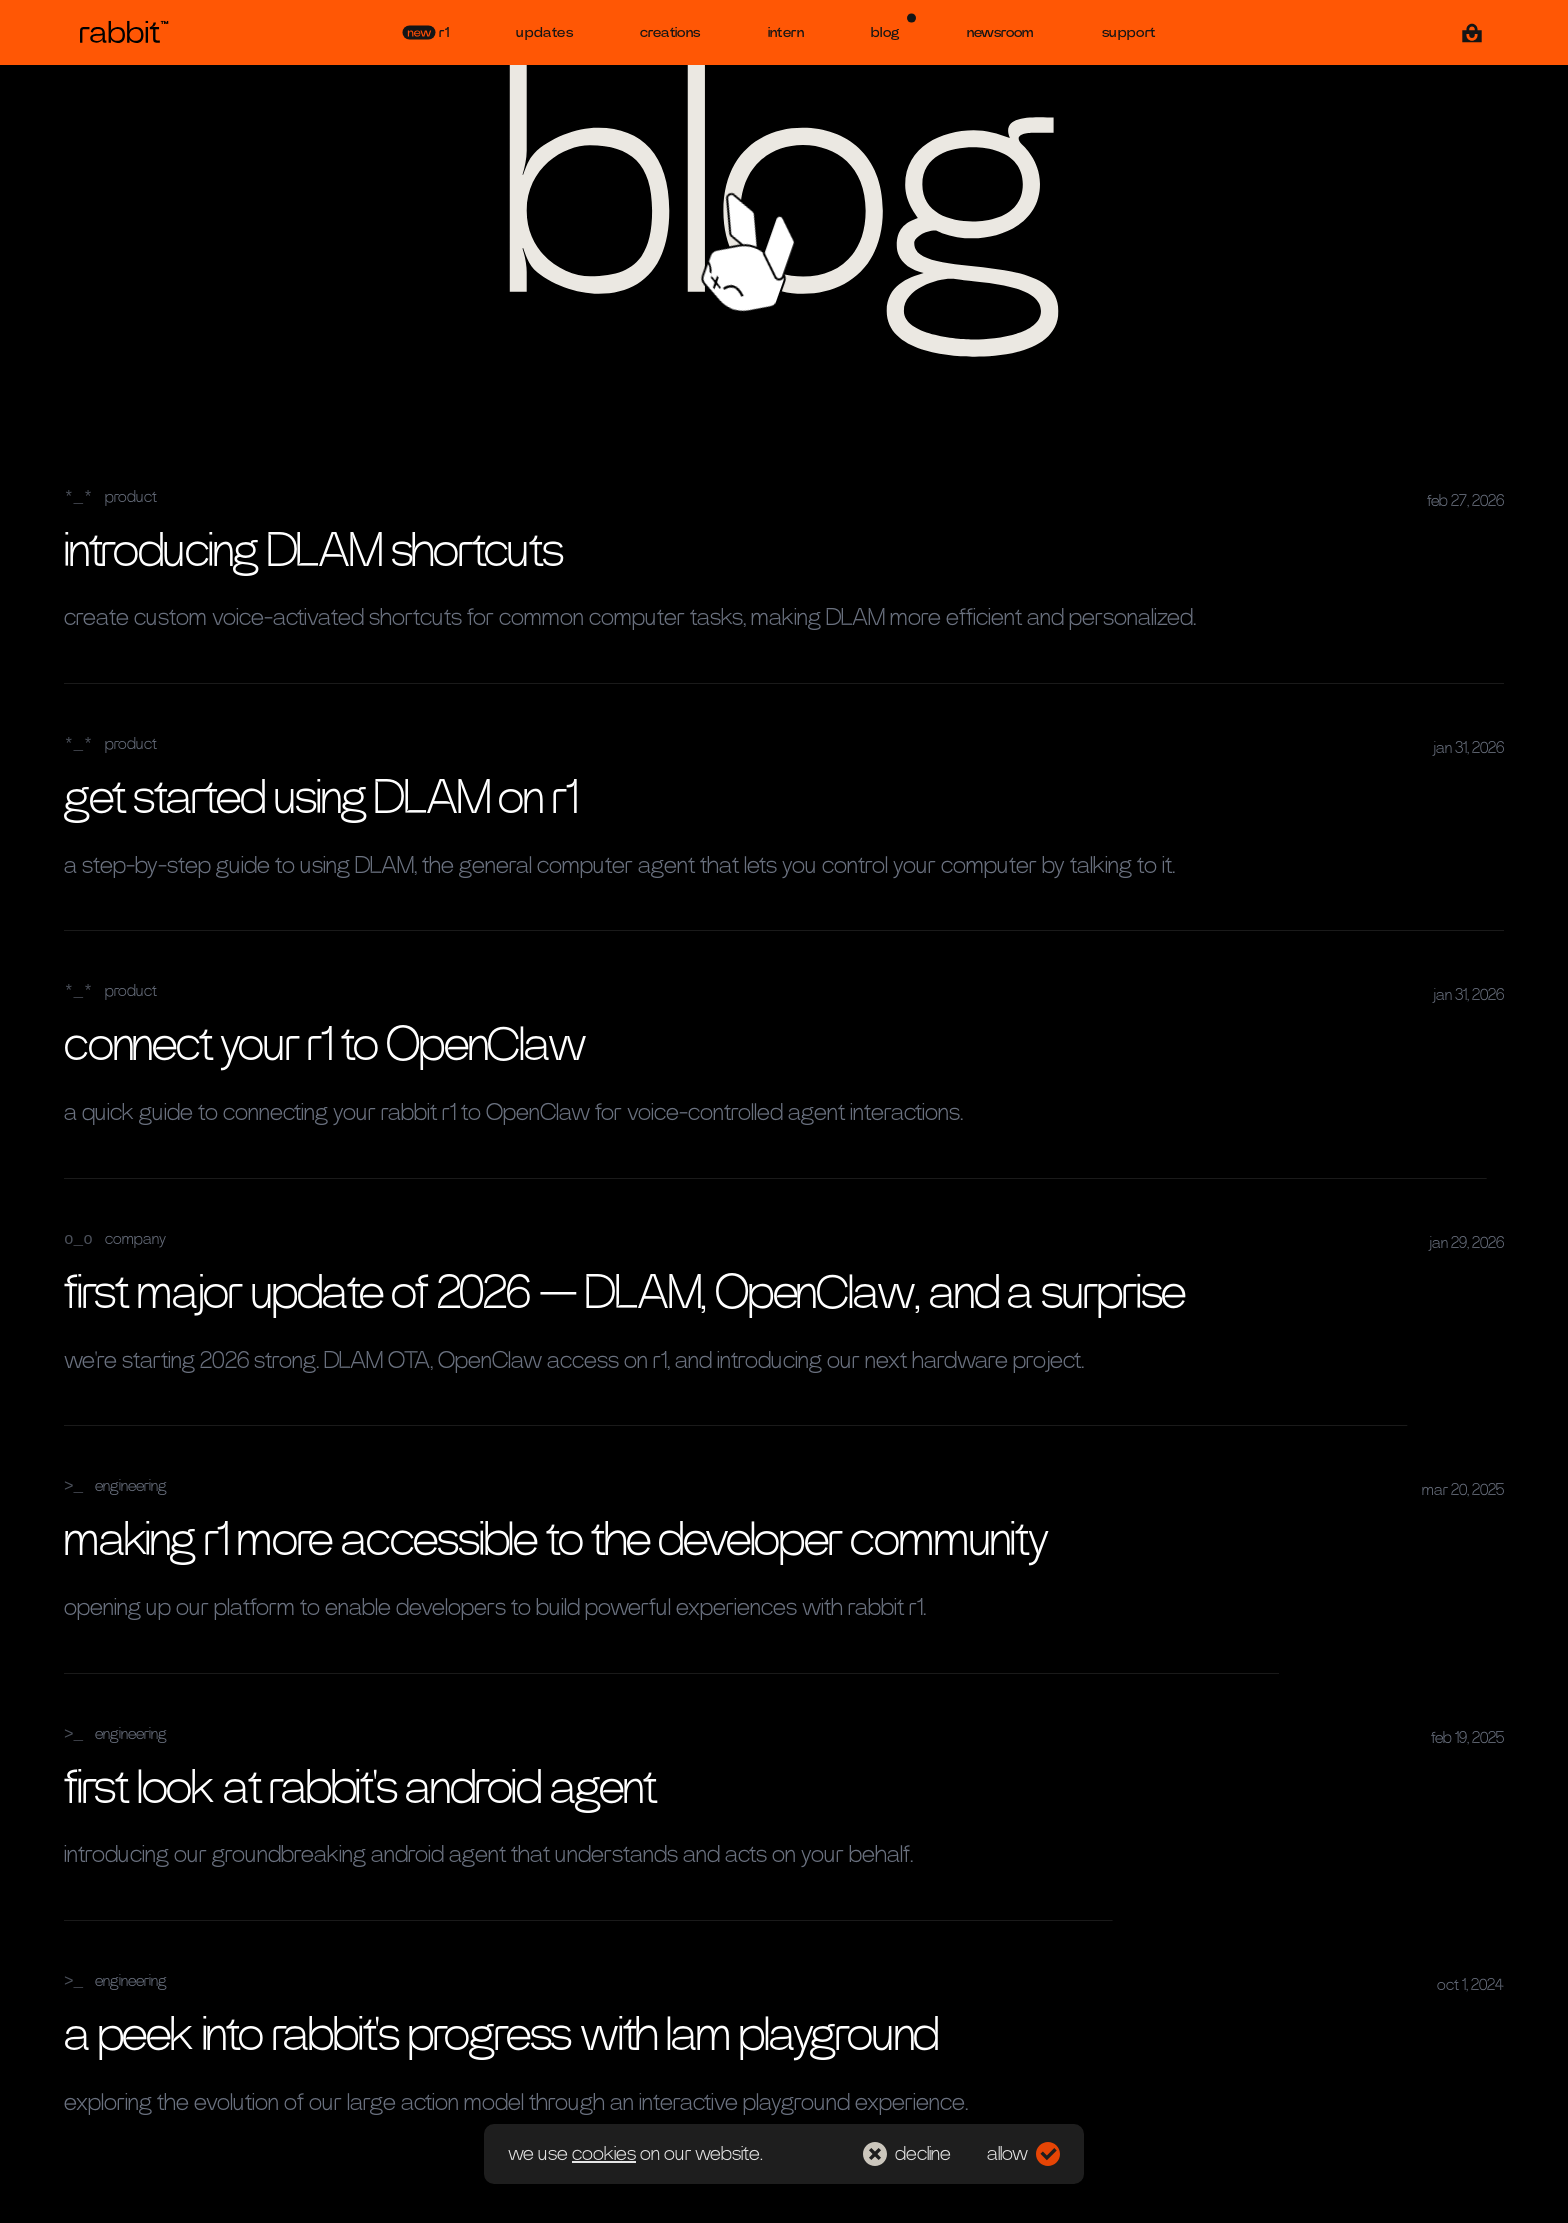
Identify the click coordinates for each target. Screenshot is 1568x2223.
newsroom (1001, 33)
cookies (604, 2154)
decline (907, 2154)
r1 (425, 32)
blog (893, 26)
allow (1023, 2154)
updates (544, 33)
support (1129, 33)
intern (786, 33)
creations (670, 33)
